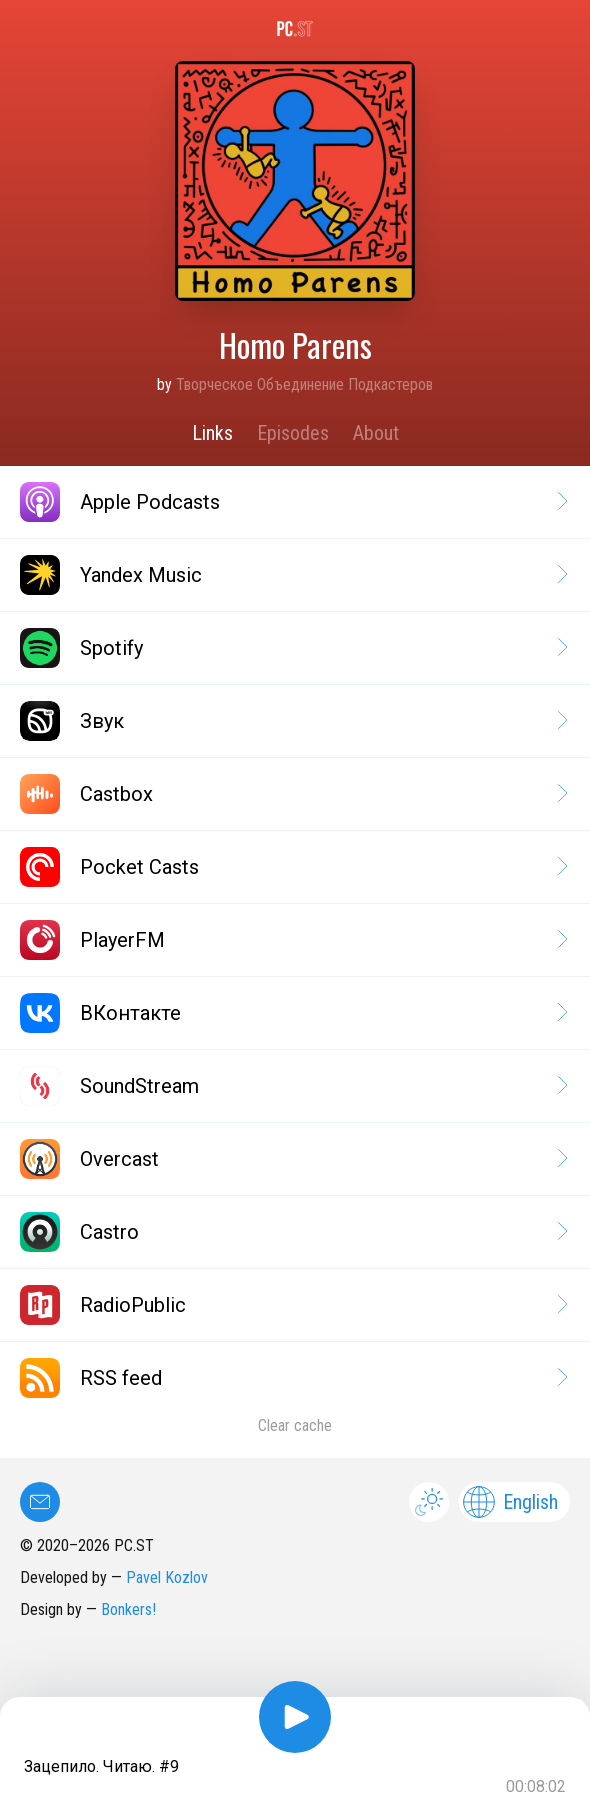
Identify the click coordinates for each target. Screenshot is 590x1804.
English (510, 1502)
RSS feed (292, 1378)
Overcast (292, 1159)
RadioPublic (292, 1305)
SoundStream (292, 1086)
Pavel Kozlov (167, 1577)
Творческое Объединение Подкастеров (304, 384)
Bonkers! (128, 1609)
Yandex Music (292, 575)
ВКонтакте (292, 1013)
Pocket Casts (292, 867)
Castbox (292, 794)
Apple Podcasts (292, 502)
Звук (292, 721)
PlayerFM (292, 940)
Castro (292, 1232)
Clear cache (295, 1425)
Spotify (292, 648)
